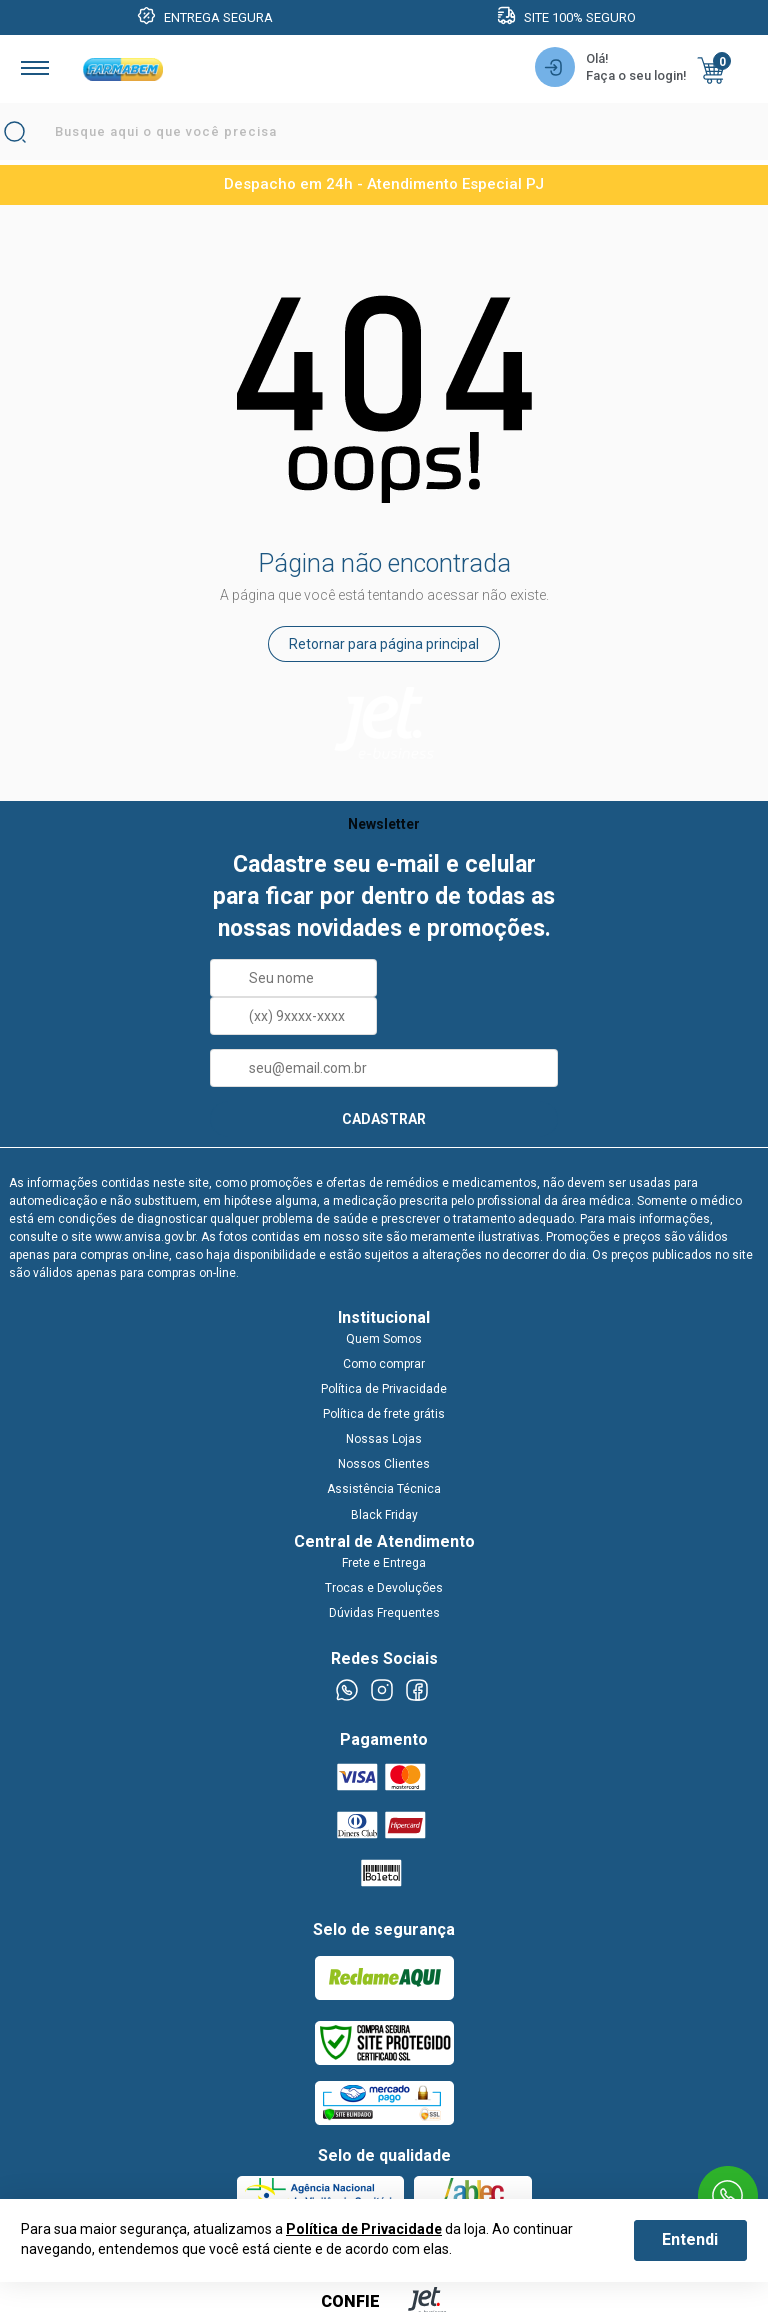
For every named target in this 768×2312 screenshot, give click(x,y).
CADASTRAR (384, 1119)
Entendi (690, 2239)
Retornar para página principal (384, 644)
